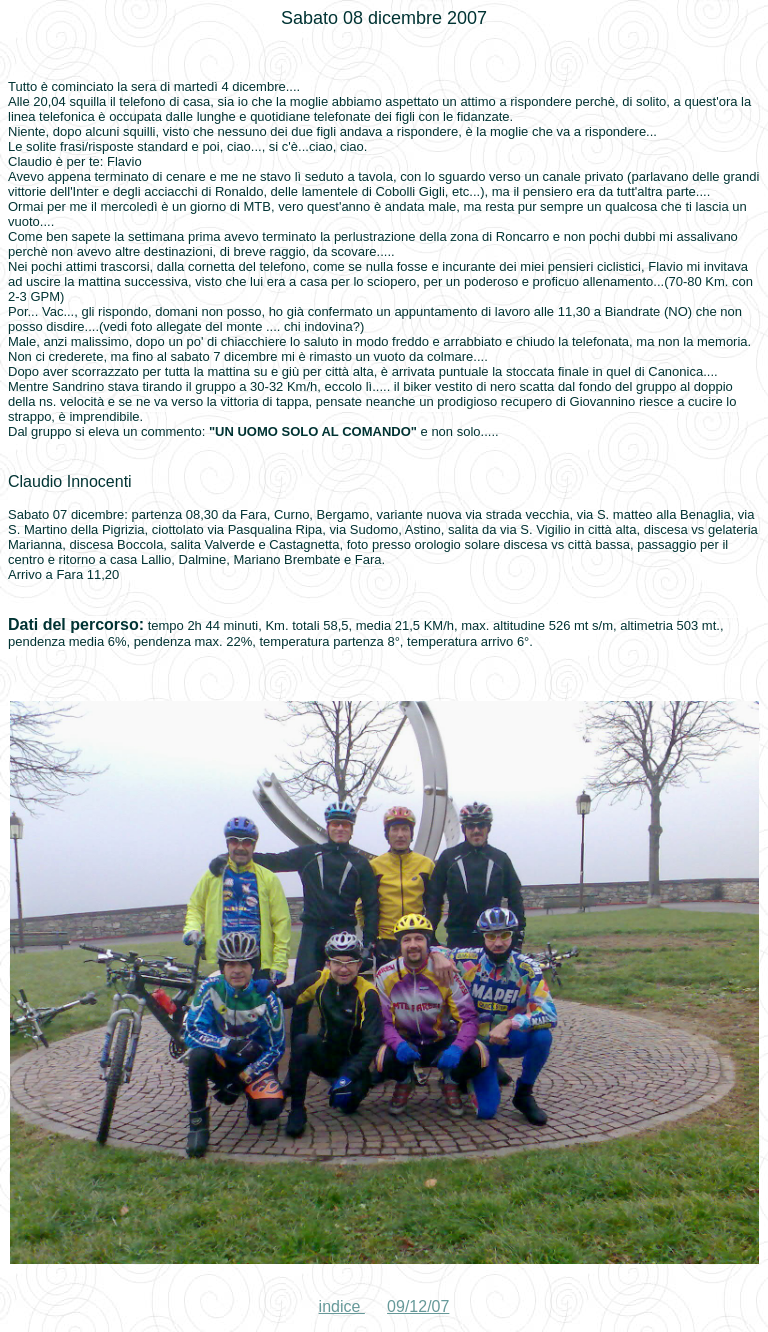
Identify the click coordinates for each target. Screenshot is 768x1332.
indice (342, 1306)
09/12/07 (418, 1306)
